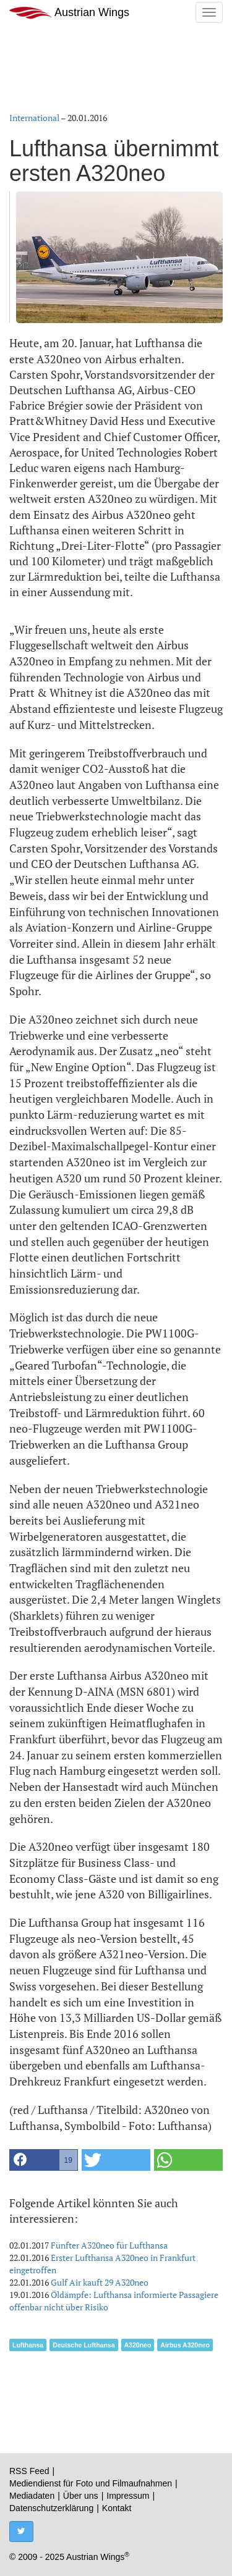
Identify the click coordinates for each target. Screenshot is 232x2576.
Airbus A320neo (185, 2345)
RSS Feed (29, 2471)
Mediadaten (31, 2496)
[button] (43, 2160)
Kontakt (116, 2508)
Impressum (127, 2496)
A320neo (138, 2345)
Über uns (80, 2496)
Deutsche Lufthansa (83, 2345)
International (34, 118)
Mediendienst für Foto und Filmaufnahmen (90, 2483)
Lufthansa (27, 2345)
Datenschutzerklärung (51, 2508)
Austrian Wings (69, 12)
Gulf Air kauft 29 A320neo (99, 2282)
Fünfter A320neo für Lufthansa (109, 2245)
